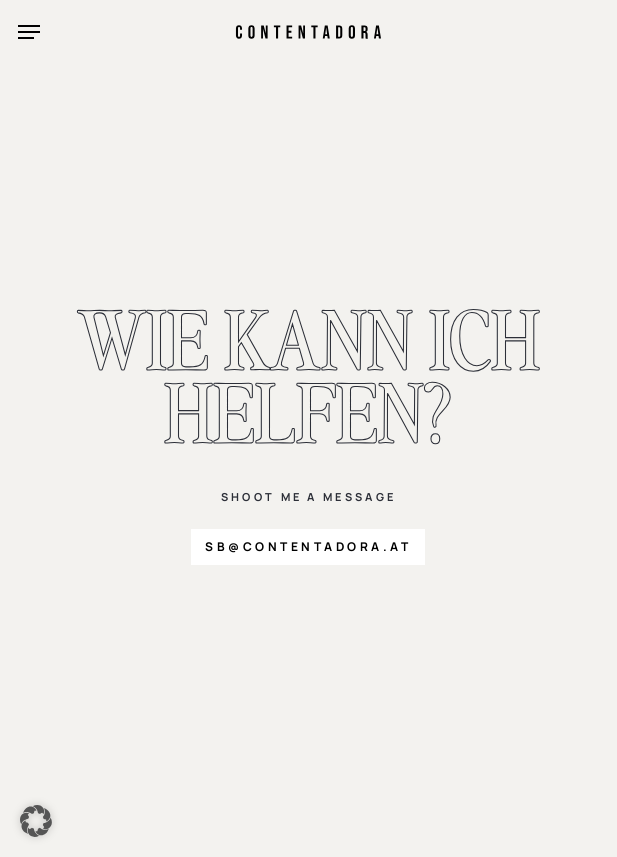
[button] (29, 32)
